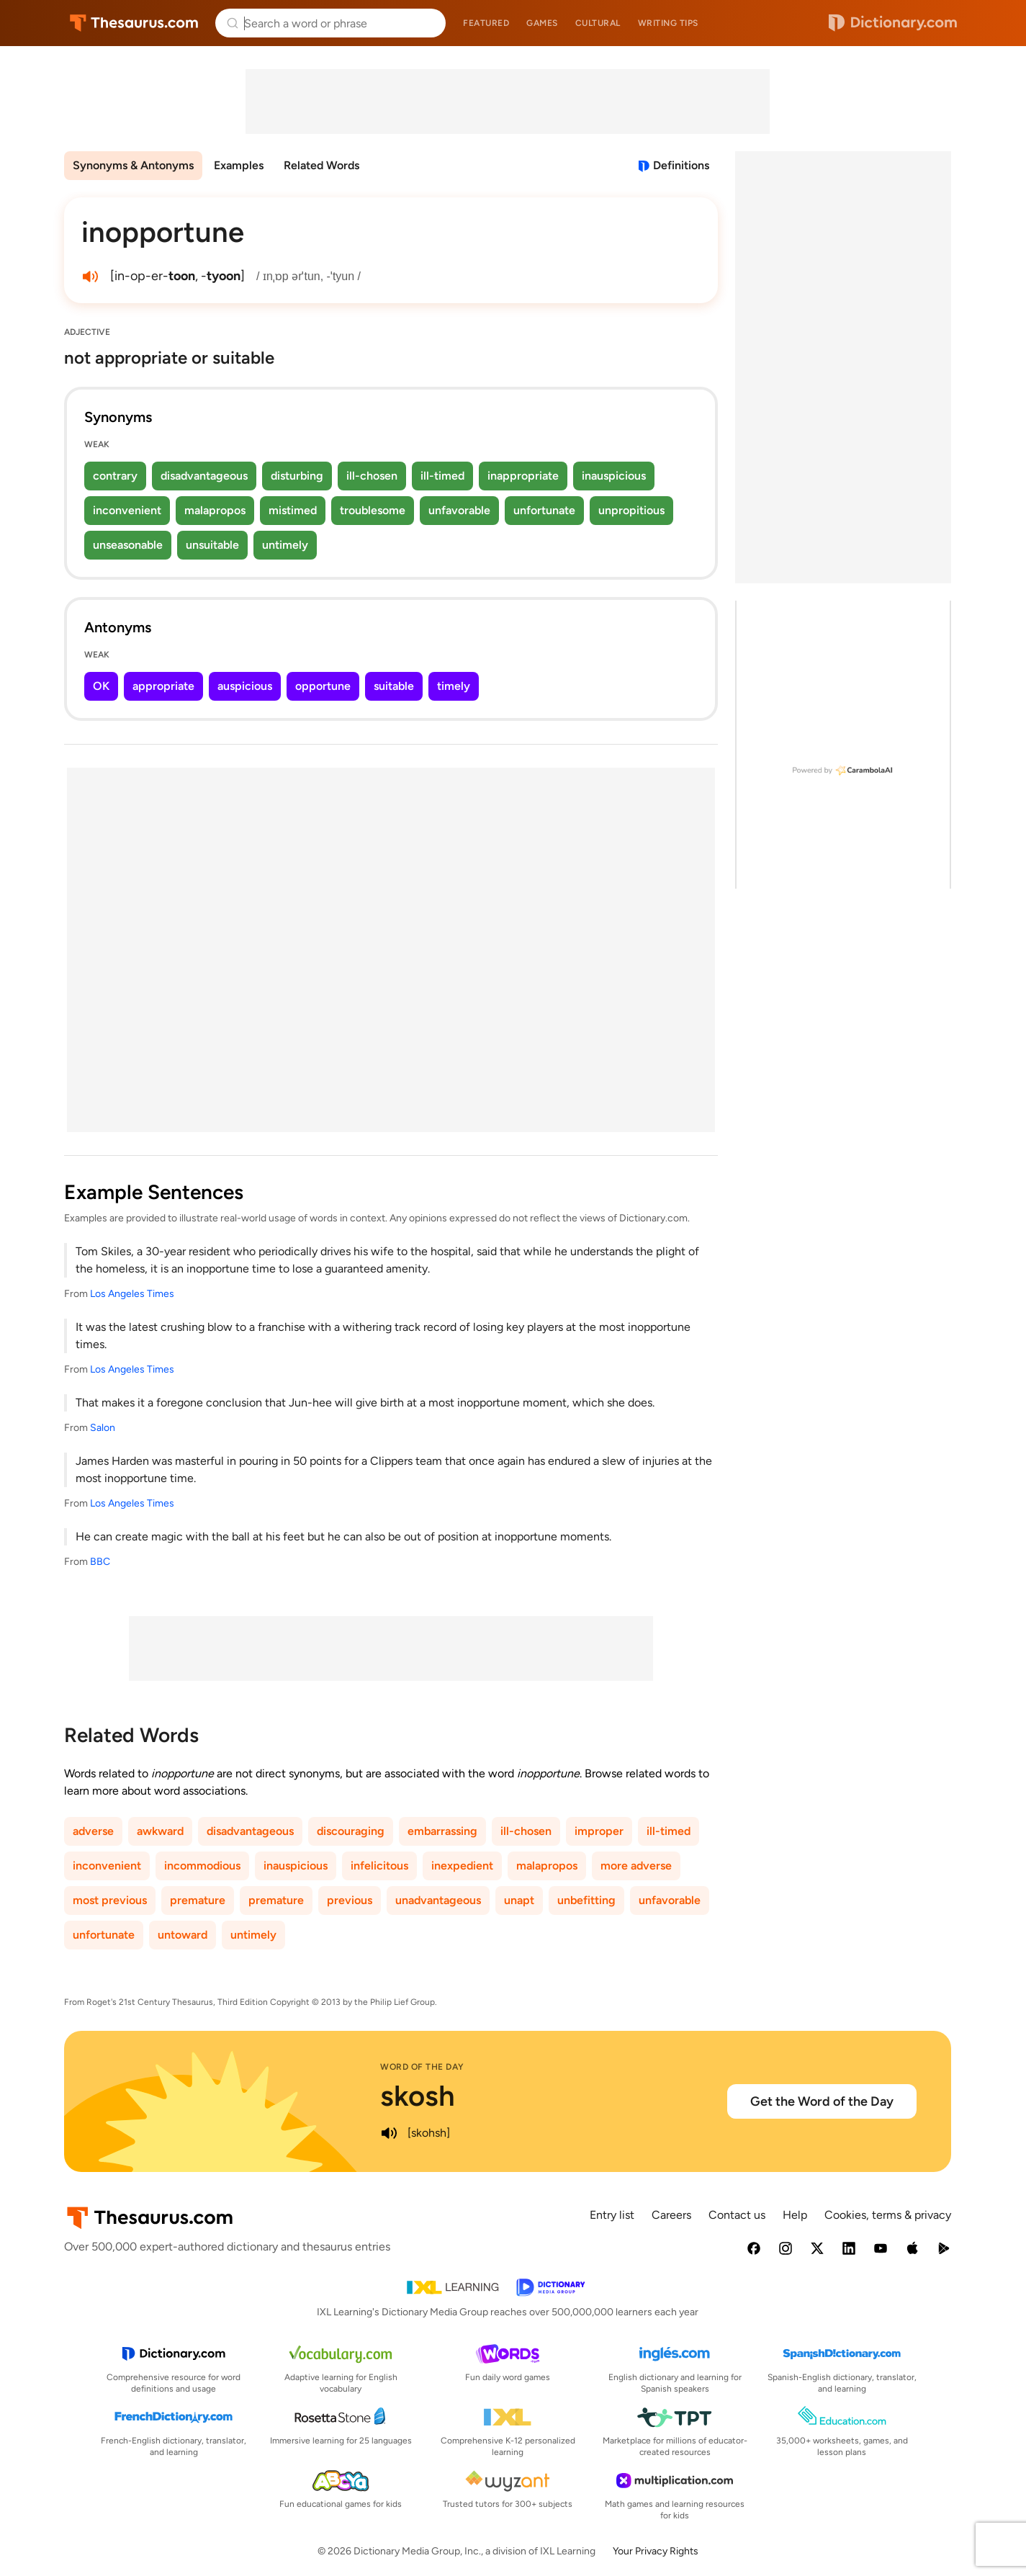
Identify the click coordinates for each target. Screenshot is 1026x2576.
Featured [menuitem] (486, 23)
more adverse (636, 1865)
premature (197, 1900)
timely (453, 686)
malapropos (215, 510)
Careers (671, 2215)
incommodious (202, 1865)
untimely (285, 545)
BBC (100, 1562)
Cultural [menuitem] (598, 23)
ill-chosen (371, 476)
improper (599, 1831)
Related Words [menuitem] (321, 165)
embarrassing (442, 1831)
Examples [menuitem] (239, 165)
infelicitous (379, 1865)
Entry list (612, 2215)
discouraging (350, 1831)
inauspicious (614, 476)
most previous (110, 1900)
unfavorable (459, 510)
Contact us (736, 2215)
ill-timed (442, 476)
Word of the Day (422, 2067)
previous (349, 1900)
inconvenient (127, 510)
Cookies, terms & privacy (887, 2215)
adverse (93, 1831)
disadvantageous (204, 476)
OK (101, 686)
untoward (182, 1935)
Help (795, 2215)
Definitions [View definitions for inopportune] (681, 165)
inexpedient (462, 1865)
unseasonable (128, 545)
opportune (323, 686)
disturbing (297, 476)
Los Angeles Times (132, 1294)
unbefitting (586, 1900)
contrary (115, 476)
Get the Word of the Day (822, 2101)
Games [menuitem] (542, 23)
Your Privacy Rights (655, 2551)
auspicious (244, 686)
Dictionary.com (893, 23)
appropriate (163, 686)
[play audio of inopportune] (90, 276)
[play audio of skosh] (388, 2133)
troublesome (372, 510)
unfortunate (544, 510)
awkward (160, 1831)
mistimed (293, 510)
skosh (417, 2095)
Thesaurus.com (134, 23)
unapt (519, 1900)
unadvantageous (438, 1900)
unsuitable (212, 545)
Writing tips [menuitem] (668, 23)
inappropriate (523, 476)
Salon (102, 1428)
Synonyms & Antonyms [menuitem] (133, 165)
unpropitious (631, 510)
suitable (394, 686)
